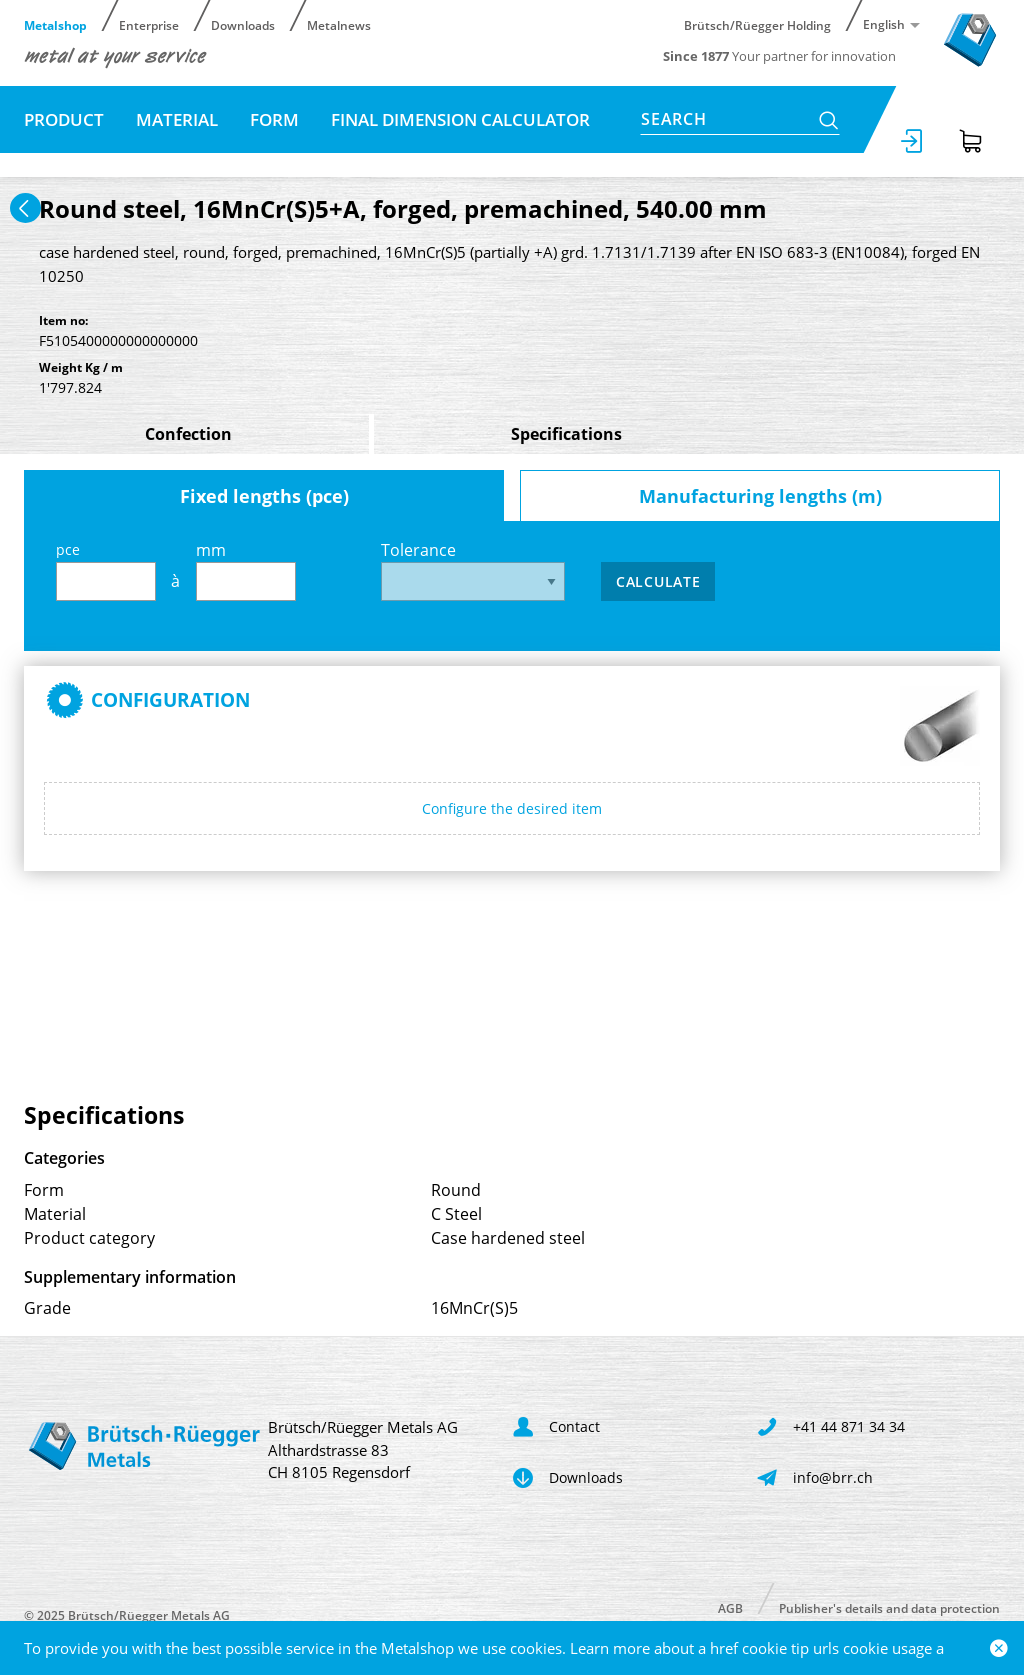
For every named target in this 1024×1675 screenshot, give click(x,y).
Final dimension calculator (460, 119)
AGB (730, 1607)
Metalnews (339, 24)
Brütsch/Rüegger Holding (757, 24)
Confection (188, 434)
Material (177, 119)
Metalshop (55, 24)
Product (64, 119)
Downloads (243, 24)
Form (274, 119)
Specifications (566, 434)
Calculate (658, 581)
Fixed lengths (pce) (264, 496)
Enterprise (149, 24)
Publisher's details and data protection (889, 1607)
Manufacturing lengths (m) (760, 496)
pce (106, 570)
